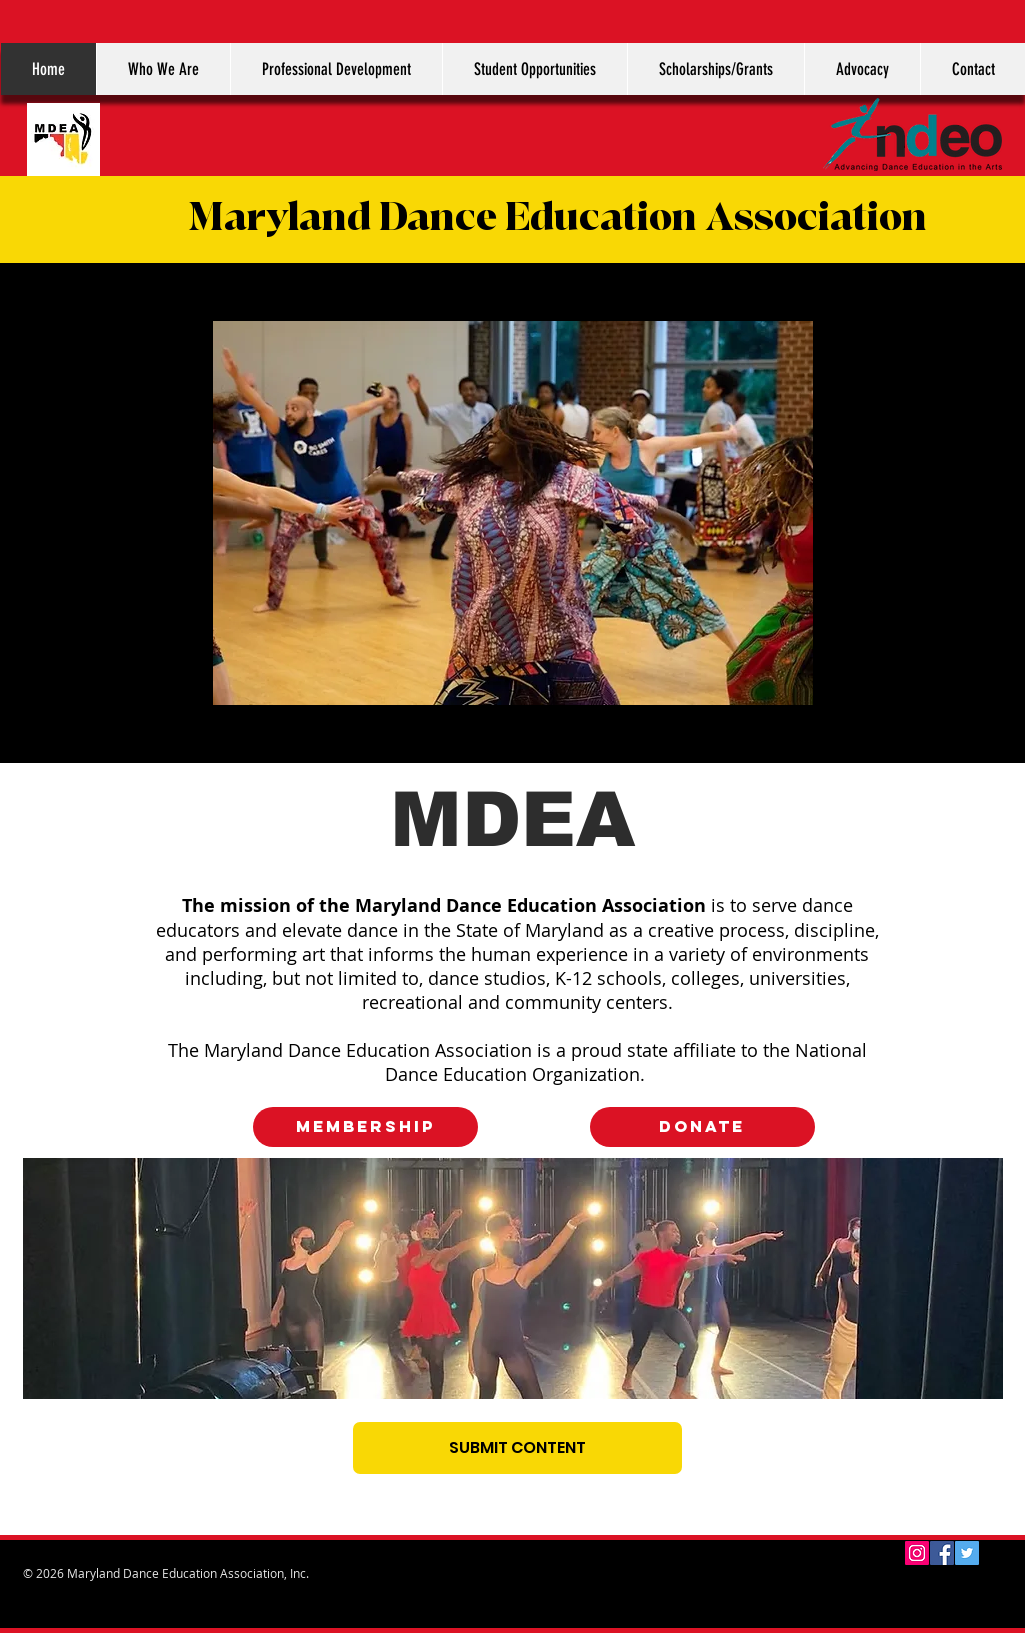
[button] (163, 69)
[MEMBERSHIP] (365, 1127)
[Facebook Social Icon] (942, 1553)
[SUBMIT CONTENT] (517, 1448)
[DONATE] (702, 1127)
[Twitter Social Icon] (967, 1553)
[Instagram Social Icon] (917, 1553)
